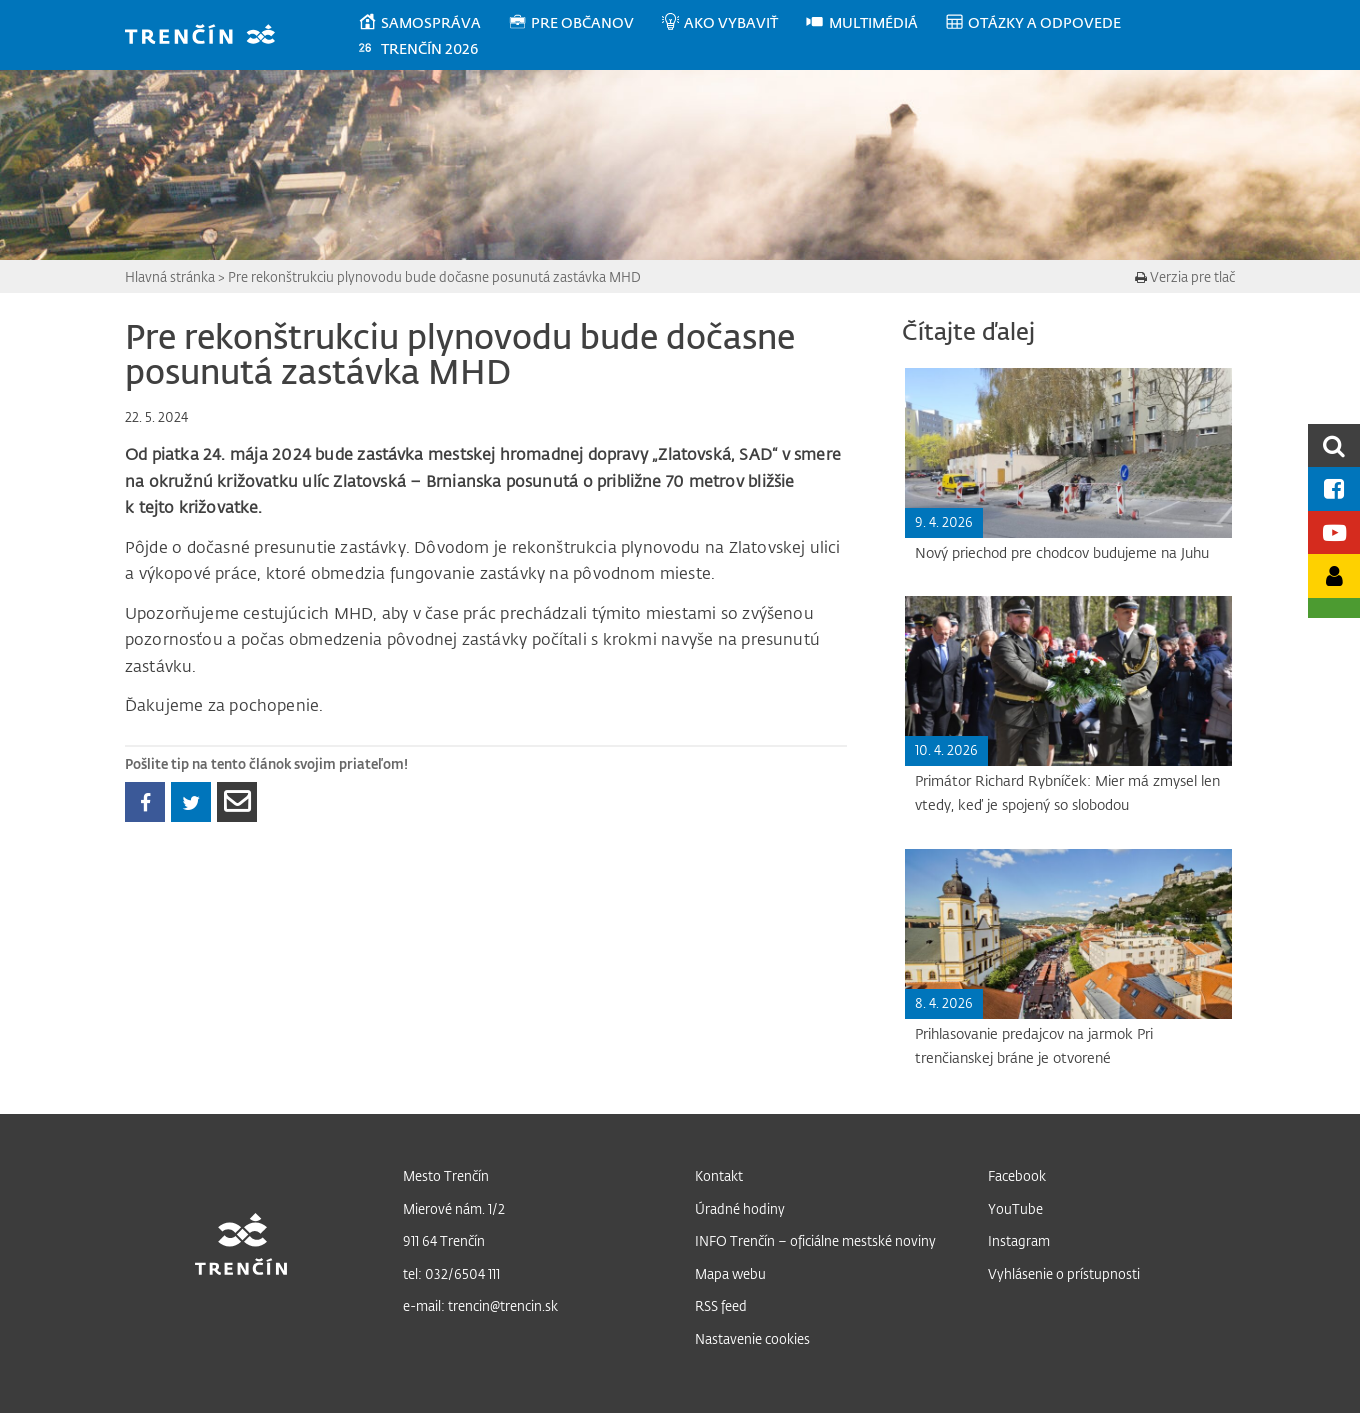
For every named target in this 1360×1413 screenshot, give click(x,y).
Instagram (1019, 1240)
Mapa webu (730, 1273)
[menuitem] (432, 23)
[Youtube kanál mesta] (1334, 532)
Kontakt (719, 1175)
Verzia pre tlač (1185, 276)
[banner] (209, 36)
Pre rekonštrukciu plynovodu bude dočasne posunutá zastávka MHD (434, 276)
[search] (1334, 445)
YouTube (1015, 1208)
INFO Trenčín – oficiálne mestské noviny (815, 1240)
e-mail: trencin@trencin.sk (480, 1305)
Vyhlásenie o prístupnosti (1064, 1273)
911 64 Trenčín (444, 1240)
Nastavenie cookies (752, 1338)
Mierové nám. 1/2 (454, 1208)
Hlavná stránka (170, 276)
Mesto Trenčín (446, 1175)
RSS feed (721, 1305)
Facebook (1017, 1175)
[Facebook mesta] (1334, 488)
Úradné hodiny (740, 1208)
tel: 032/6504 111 (451, 1273)
